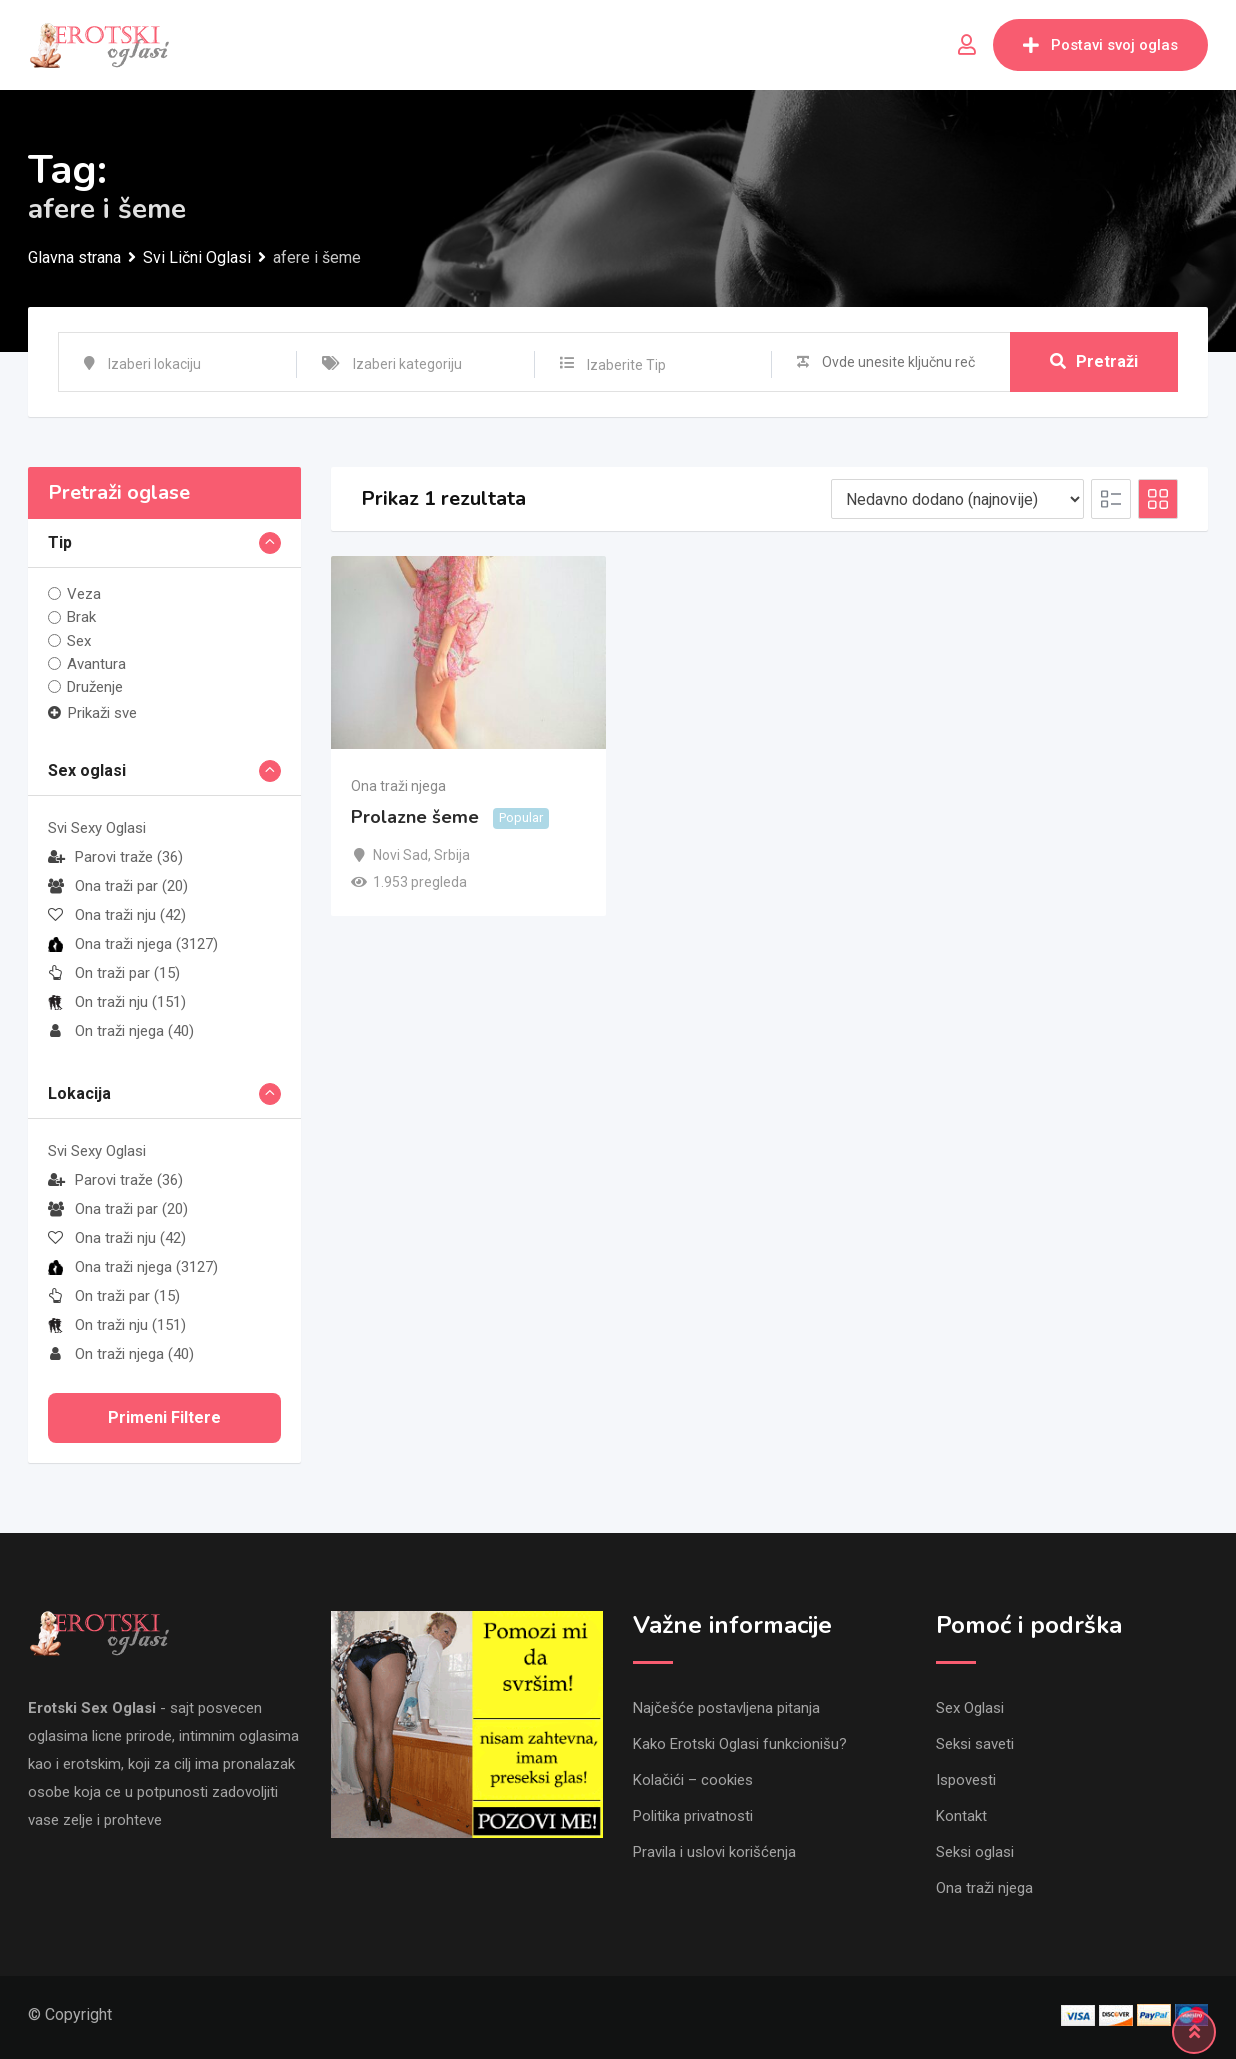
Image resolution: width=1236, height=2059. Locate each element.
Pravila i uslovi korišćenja (714, 1852)
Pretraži (1094, 361)
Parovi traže (115, 857)
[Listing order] (957, 499)
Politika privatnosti (693, 1816)
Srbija (452, 855)
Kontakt (961, 1816)
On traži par (114, 973)
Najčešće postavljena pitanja (726, 1708)
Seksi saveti (975, 1744)
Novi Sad (400, 855)
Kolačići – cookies (693, 1780)
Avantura (96, 664)
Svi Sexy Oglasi (97, 828)
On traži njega (121, 1031)
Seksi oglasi (975, 1852)
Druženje (95, 687)
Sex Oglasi (970, 1708)
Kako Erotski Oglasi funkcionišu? (740, 1744)
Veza (84, 594)
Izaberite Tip (626, 365)
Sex (79, 641)
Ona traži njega (133, 944)
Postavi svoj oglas (1100, 45)
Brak (81, 617)
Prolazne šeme (415, 818)
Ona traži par (118, 886)
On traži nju (117, 1002)
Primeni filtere (164, 1417)
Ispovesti (966, 1780)
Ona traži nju (117, 915)
